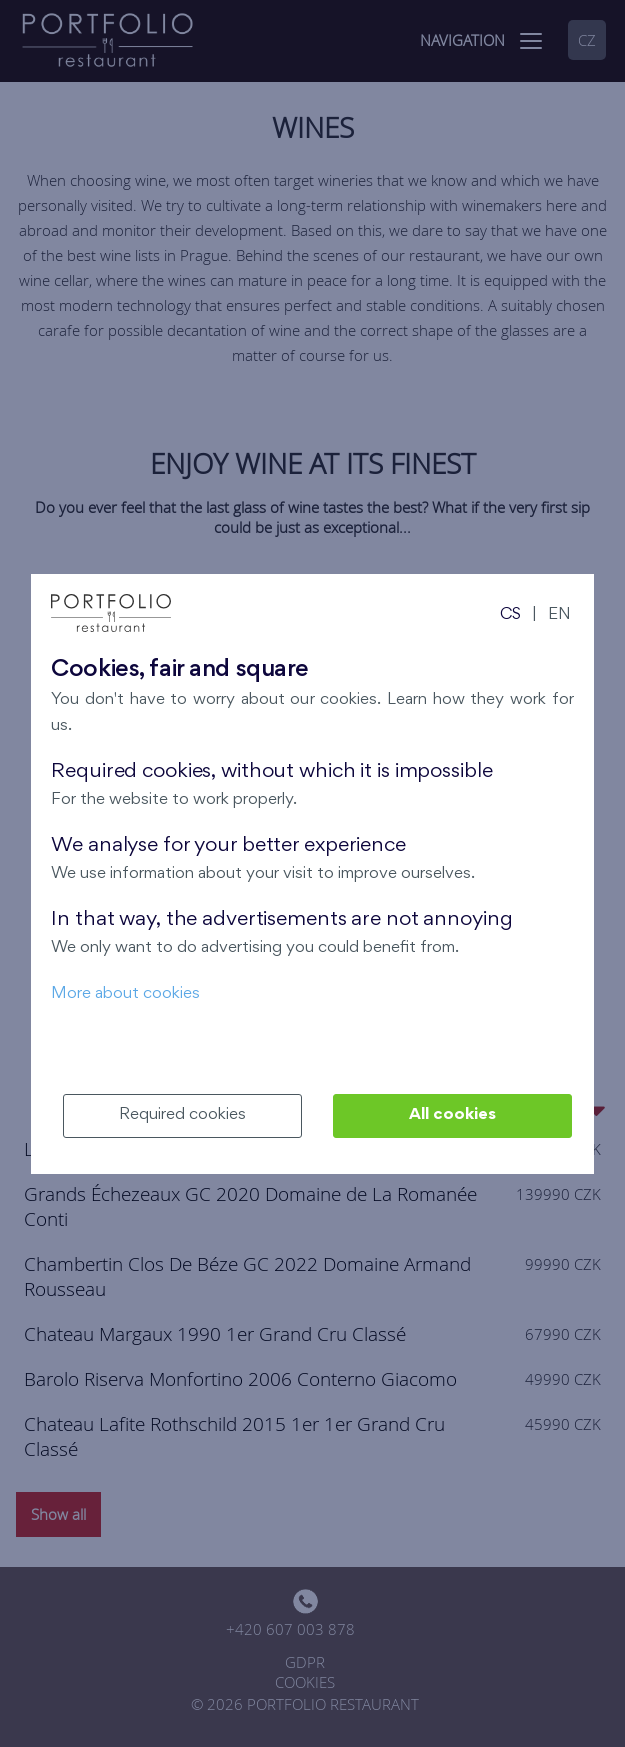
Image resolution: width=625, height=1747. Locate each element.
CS (510, 615)
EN (559, 615)
